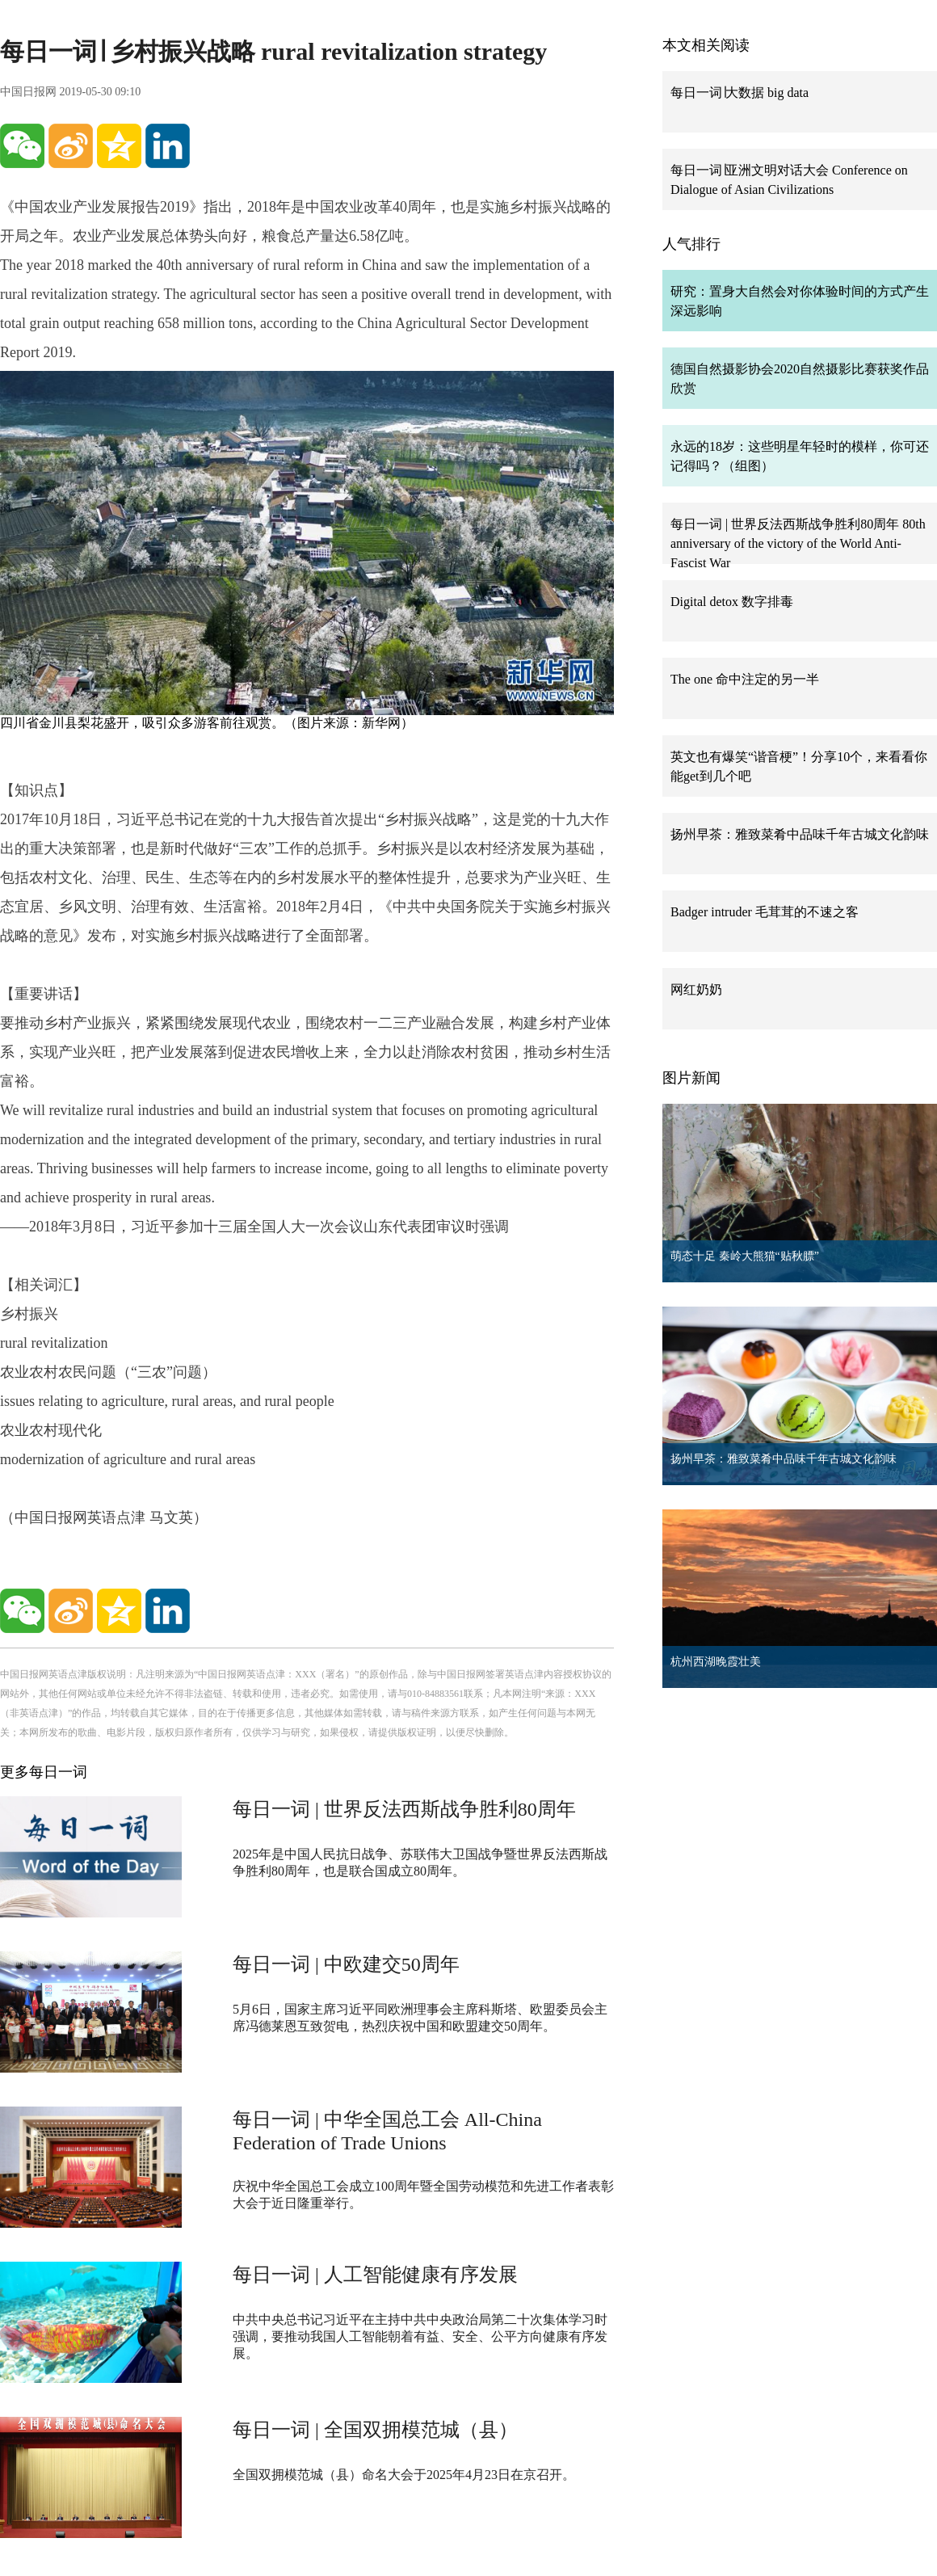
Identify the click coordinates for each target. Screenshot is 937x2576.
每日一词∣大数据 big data (739, 92)
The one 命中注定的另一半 (744, 679)
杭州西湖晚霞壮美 (715, 1662)
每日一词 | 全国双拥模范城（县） (375, 2429)
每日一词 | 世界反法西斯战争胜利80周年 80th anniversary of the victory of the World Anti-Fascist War (798, 543)
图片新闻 (691, 1078)
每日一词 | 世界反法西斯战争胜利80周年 (404, 1809)
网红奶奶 (696, 989)
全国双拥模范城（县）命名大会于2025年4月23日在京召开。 (404, 2474)
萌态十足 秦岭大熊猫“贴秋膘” (744, 1256)
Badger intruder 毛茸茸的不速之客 (764, 912)
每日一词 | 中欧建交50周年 (346, 1964)
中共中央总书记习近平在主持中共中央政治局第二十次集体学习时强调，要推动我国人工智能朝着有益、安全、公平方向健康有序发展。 (420, 2336)
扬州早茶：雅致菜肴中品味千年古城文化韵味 (799, 834)
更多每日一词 (43, 1772)
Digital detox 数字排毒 (731, 601)
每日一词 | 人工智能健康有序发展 (375, 2274)
